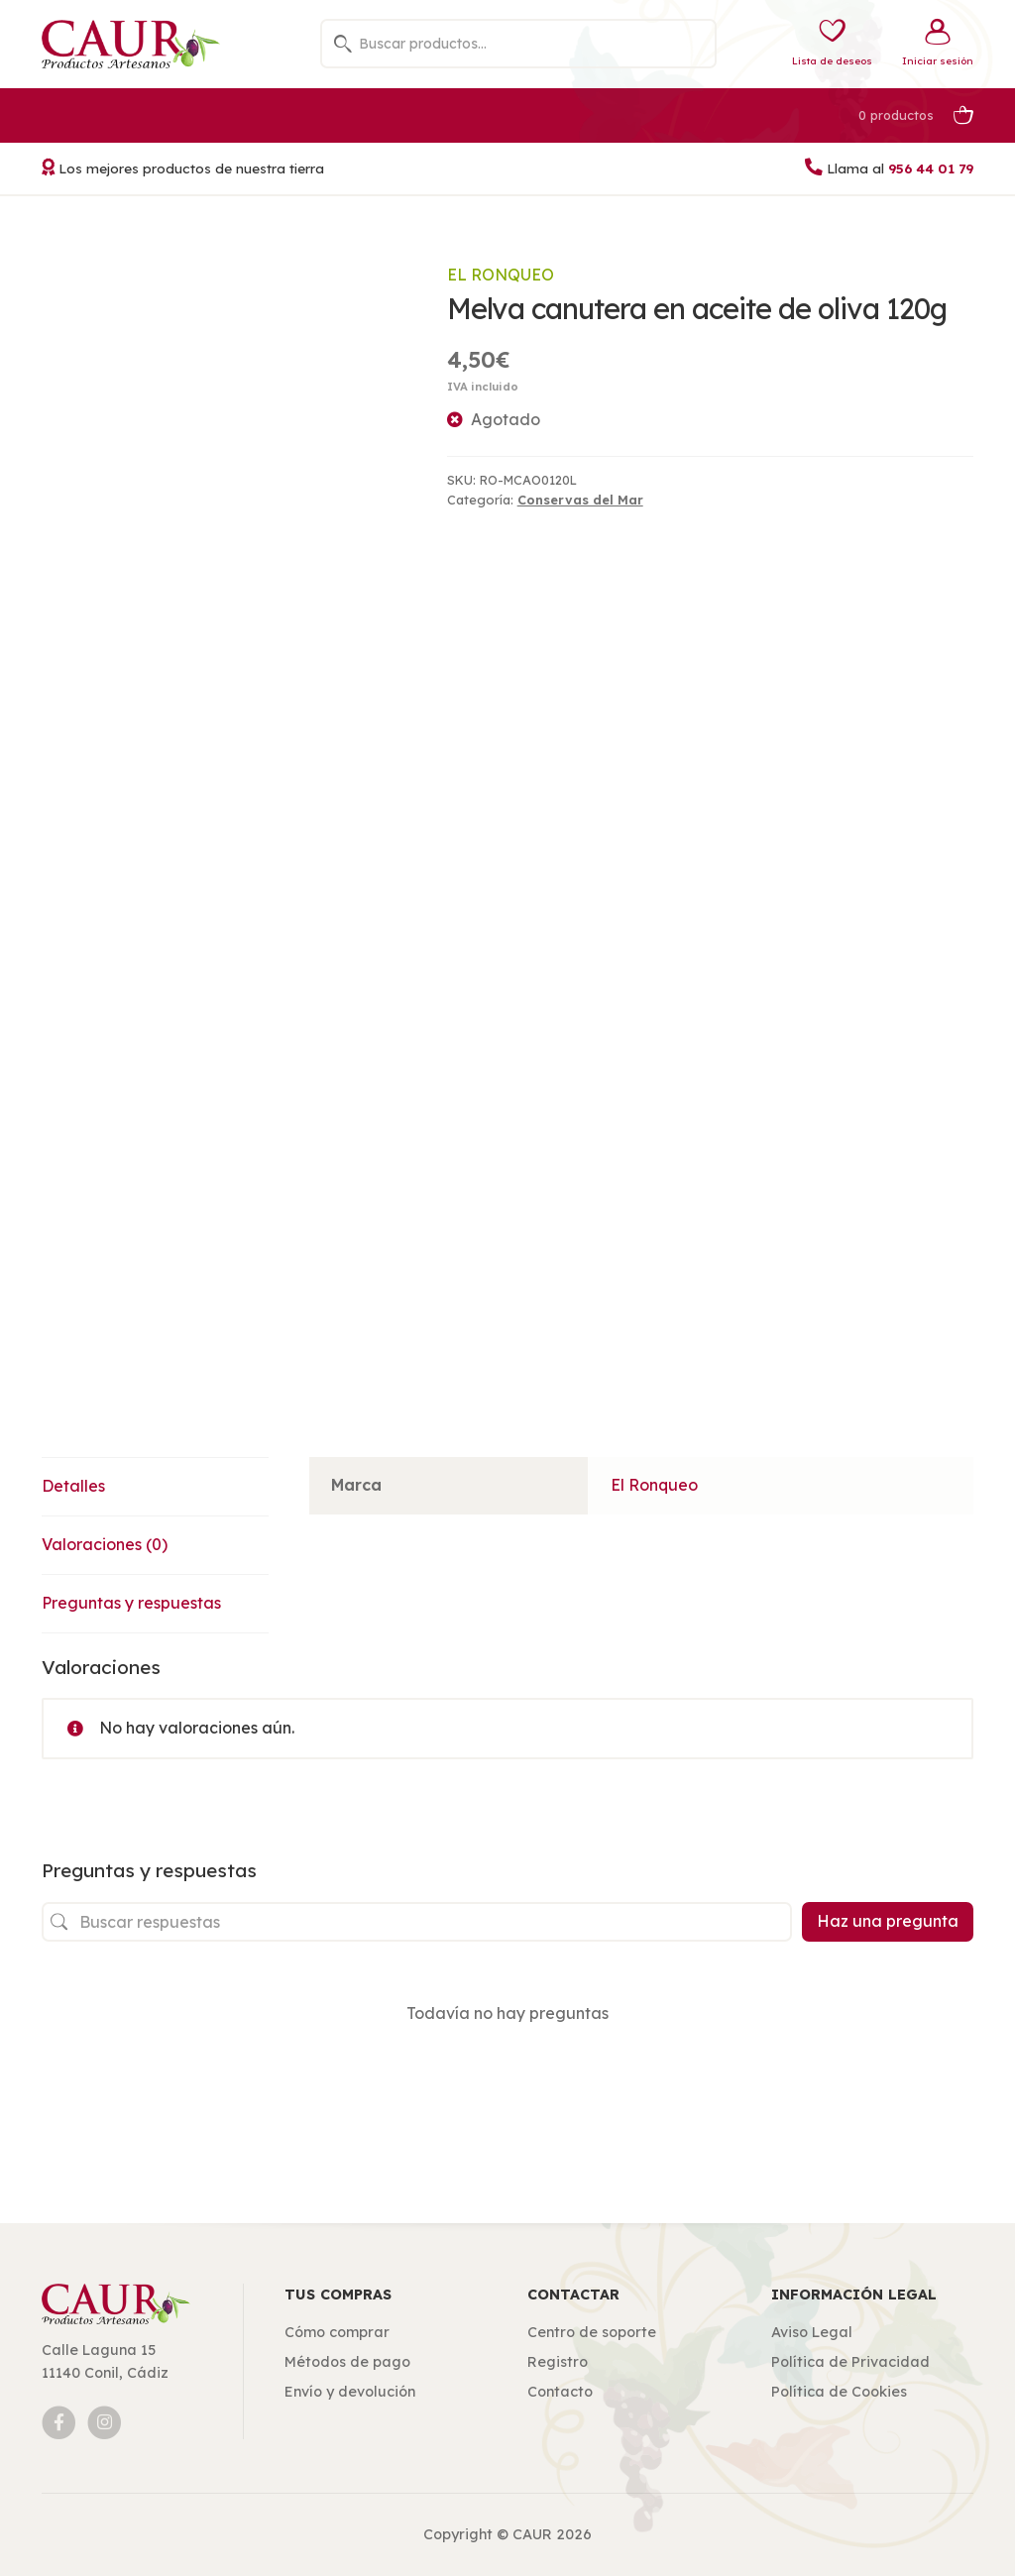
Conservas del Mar (580, 499)
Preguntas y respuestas (131, 1603)
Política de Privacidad (850, 2362)
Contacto (560, 2392)
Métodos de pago (347, 2362)
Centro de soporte (591, 2332)
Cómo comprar (337, 2332)
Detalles (73, 1486)
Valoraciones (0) (105, 1544)
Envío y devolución (349, 2392)
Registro (557, 2362)
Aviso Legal (811, 2332)
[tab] (155, 1487)
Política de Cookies (839, 2392)
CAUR (532, 2534)
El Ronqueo (500, 274)
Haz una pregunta (888, 1921)
